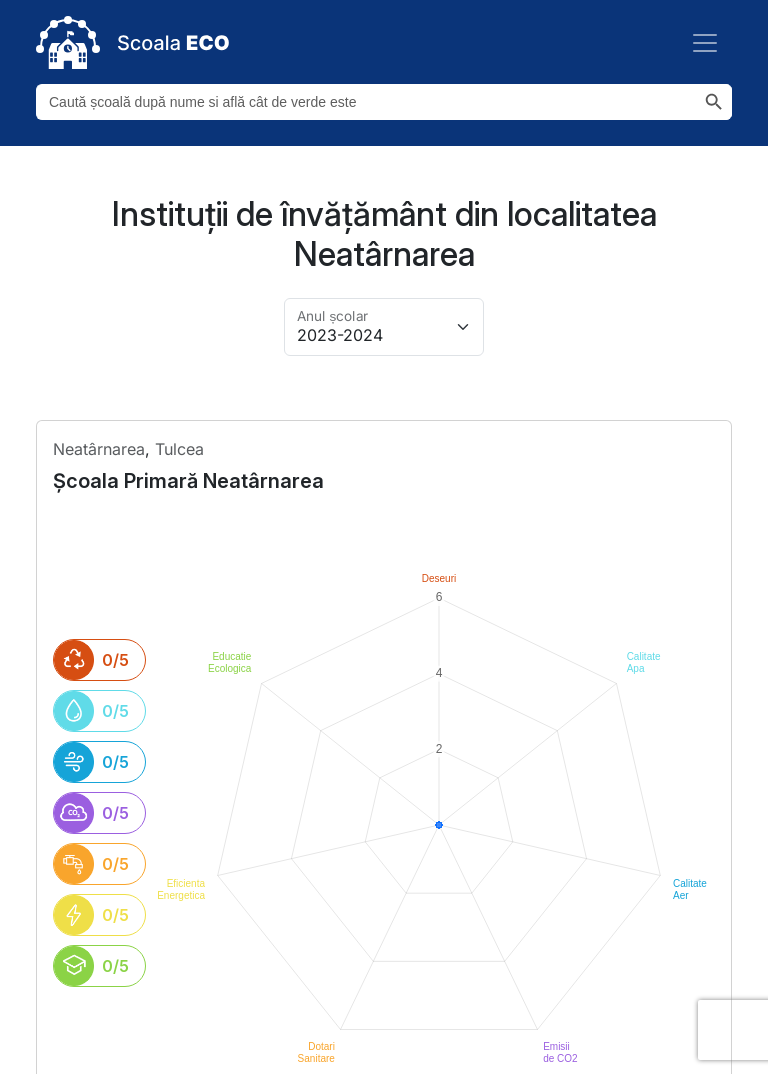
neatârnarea (99, 449)
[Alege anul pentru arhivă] (384, 327)
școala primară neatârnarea (188, 481)
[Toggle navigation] (705, 43)
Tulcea (179, 449)
